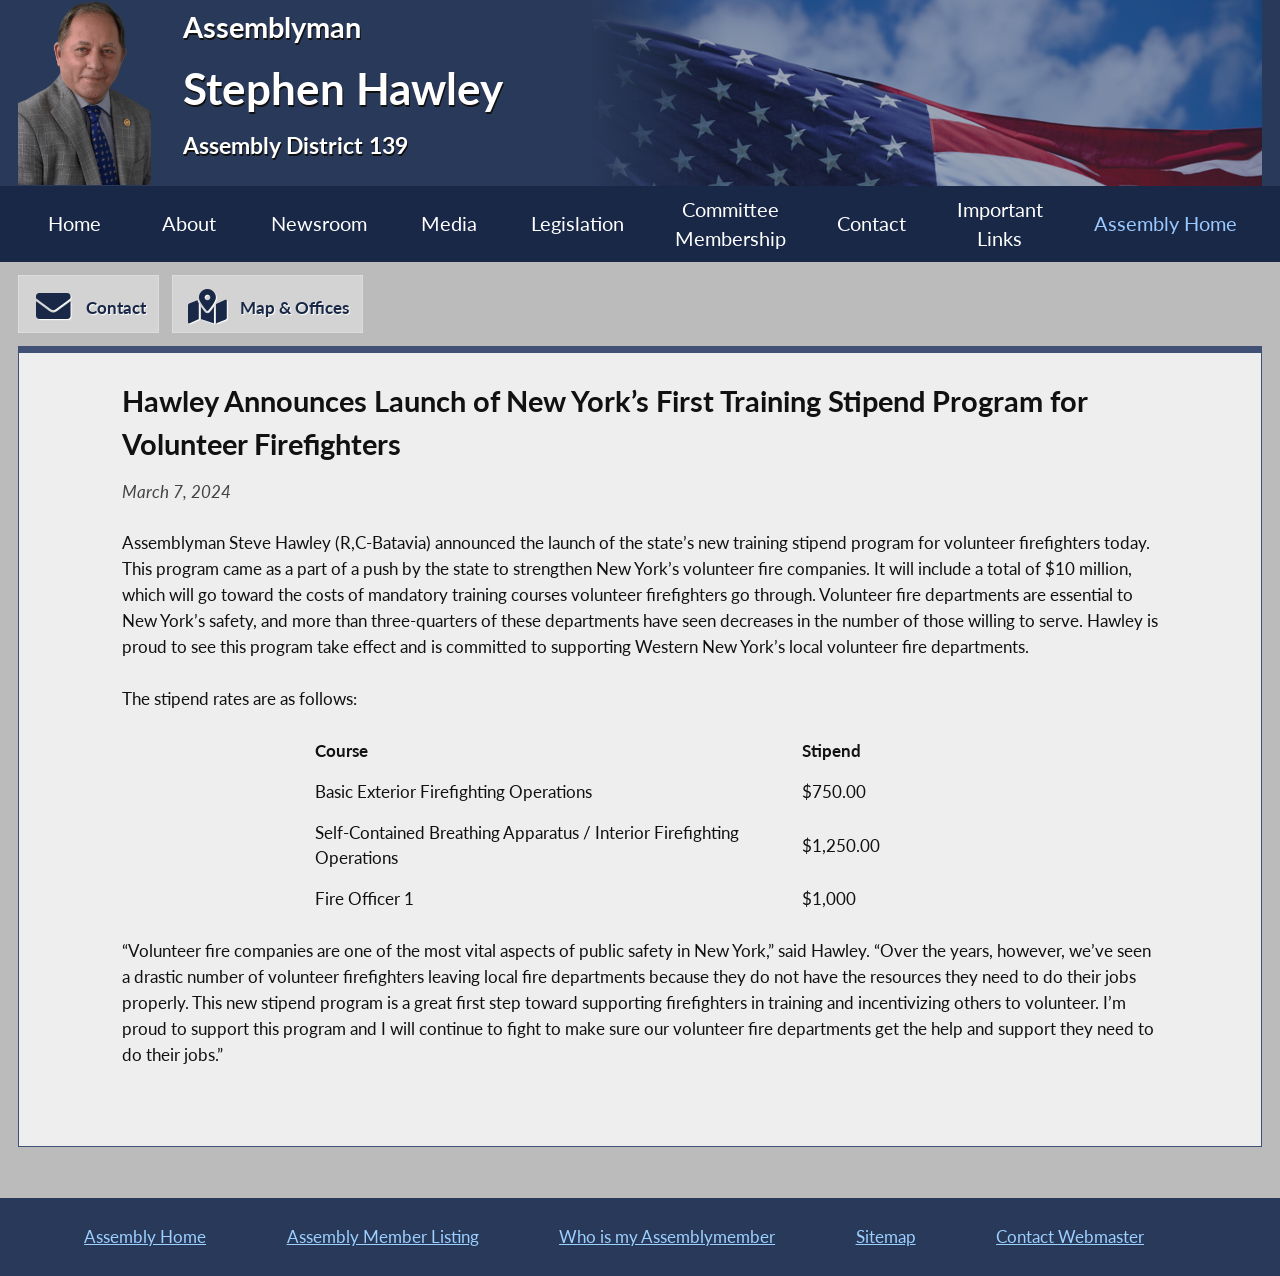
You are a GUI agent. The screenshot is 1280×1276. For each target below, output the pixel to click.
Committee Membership (730, 224)
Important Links (1000, 224)
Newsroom (319, 223)
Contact (871, 223)
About (189, 223)
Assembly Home (1165, 223)
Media (449, 223)
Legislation (577, 223)
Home (74, 223)
